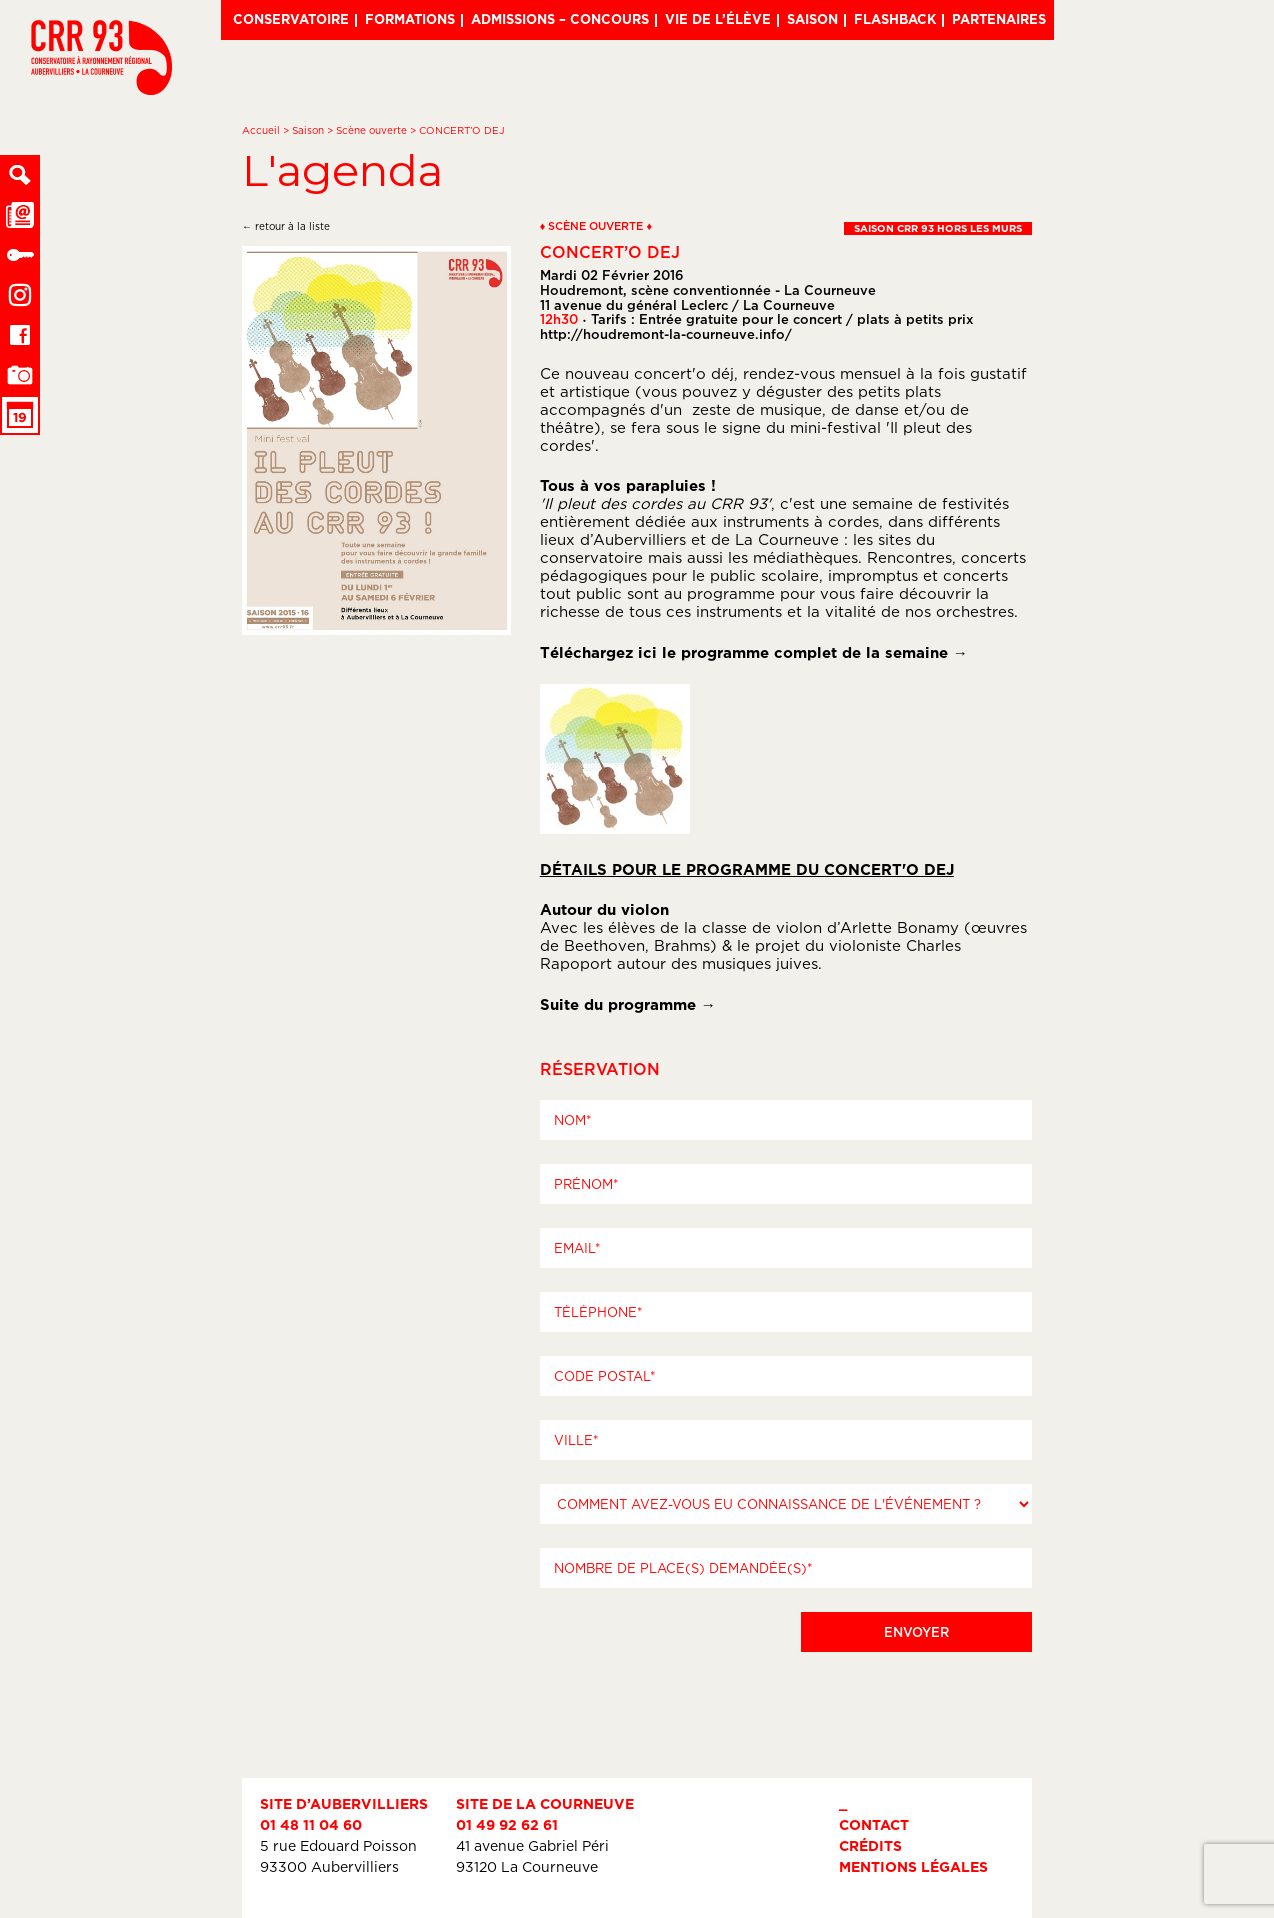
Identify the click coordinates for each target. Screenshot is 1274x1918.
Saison (812, 19)
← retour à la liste (286, 226)
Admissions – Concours (560, 19)
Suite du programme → (628, 1004)
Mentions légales (913, 1866)
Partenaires (999, 19)
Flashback (895, 19)
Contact (874, 1824)
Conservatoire (291, 19)
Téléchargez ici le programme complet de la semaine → (754, 652)
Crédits (870, 1845)
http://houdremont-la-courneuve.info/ (666, 334)
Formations (410, 19)
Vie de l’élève (718, 19)
